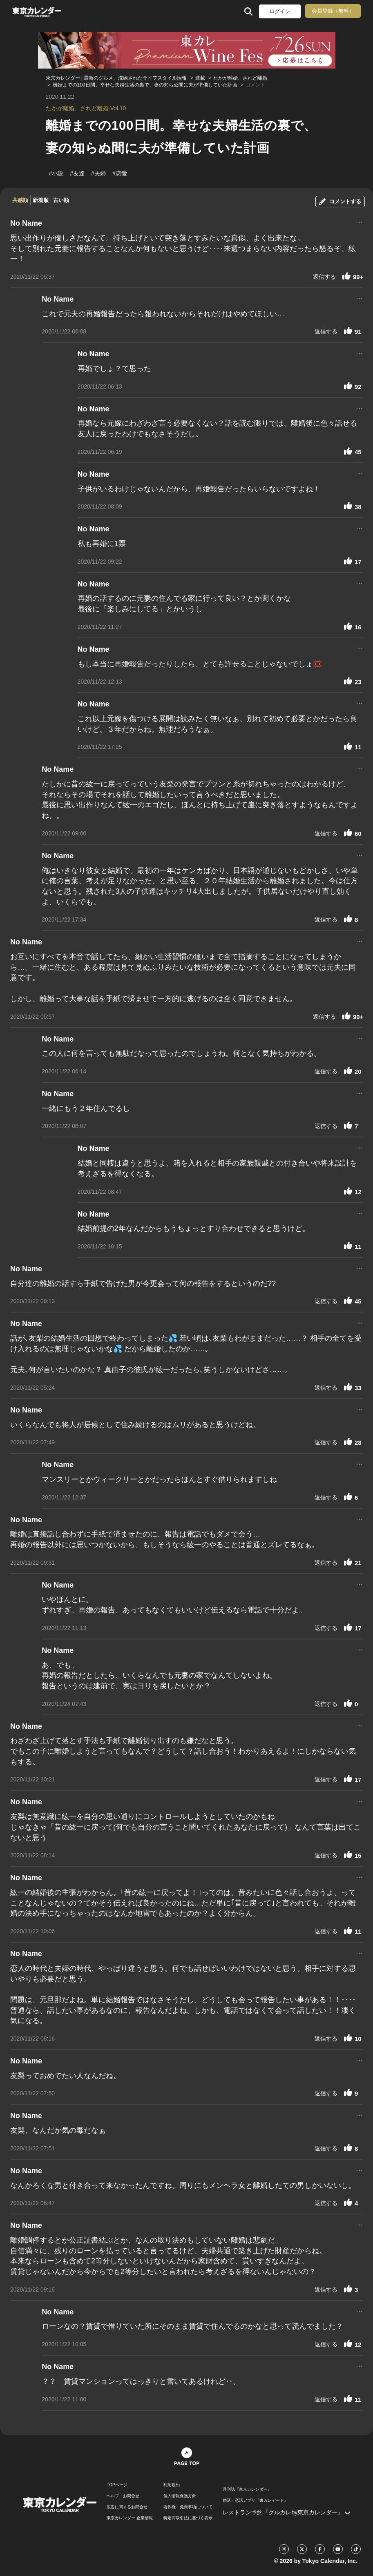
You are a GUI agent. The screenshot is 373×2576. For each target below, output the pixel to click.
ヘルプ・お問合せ (123, 2496)
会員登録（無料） (333, 11)
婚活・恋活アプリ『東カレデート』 (255, 2500)
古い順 (61, 200)
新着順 (41, 200)
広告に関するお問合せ (127, 2507)
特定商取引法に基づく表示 (187, 2518)
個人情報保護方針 (179, 2496)
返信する (324, 276)
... (359, 221)
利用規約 (171, 2485)
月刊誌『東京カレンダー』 (247, 2489)
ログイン (279, 11)
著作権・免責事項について (187, 2507)
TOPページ (117, 2485)
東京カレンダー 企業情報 (130, 2518)
